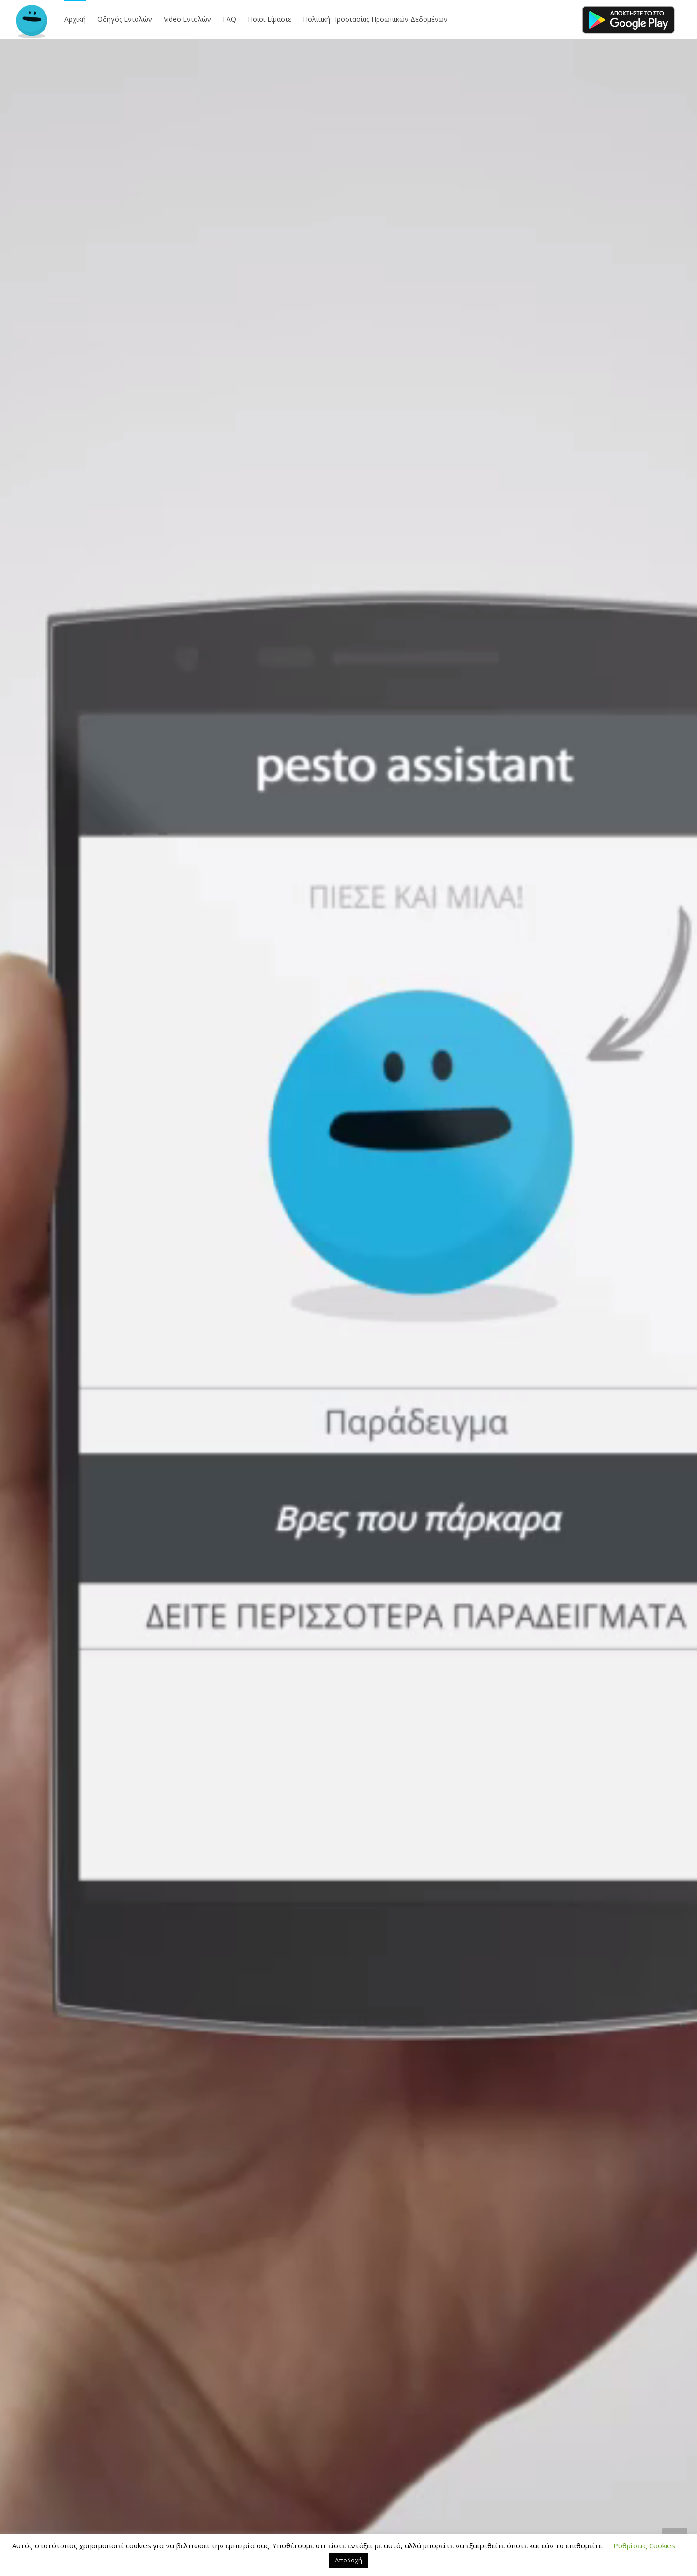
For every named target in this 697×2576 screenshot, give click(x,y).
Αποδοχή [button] (348, 2560)
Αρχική (75, 19)
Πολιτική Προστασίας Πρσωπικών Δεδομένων (375, 19)
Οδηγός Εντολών (124, 19)
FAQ (229, 19)
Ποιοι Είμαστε (269, 19)
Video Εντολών (187, 19)
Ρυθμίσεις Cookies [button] (644, 2545)
